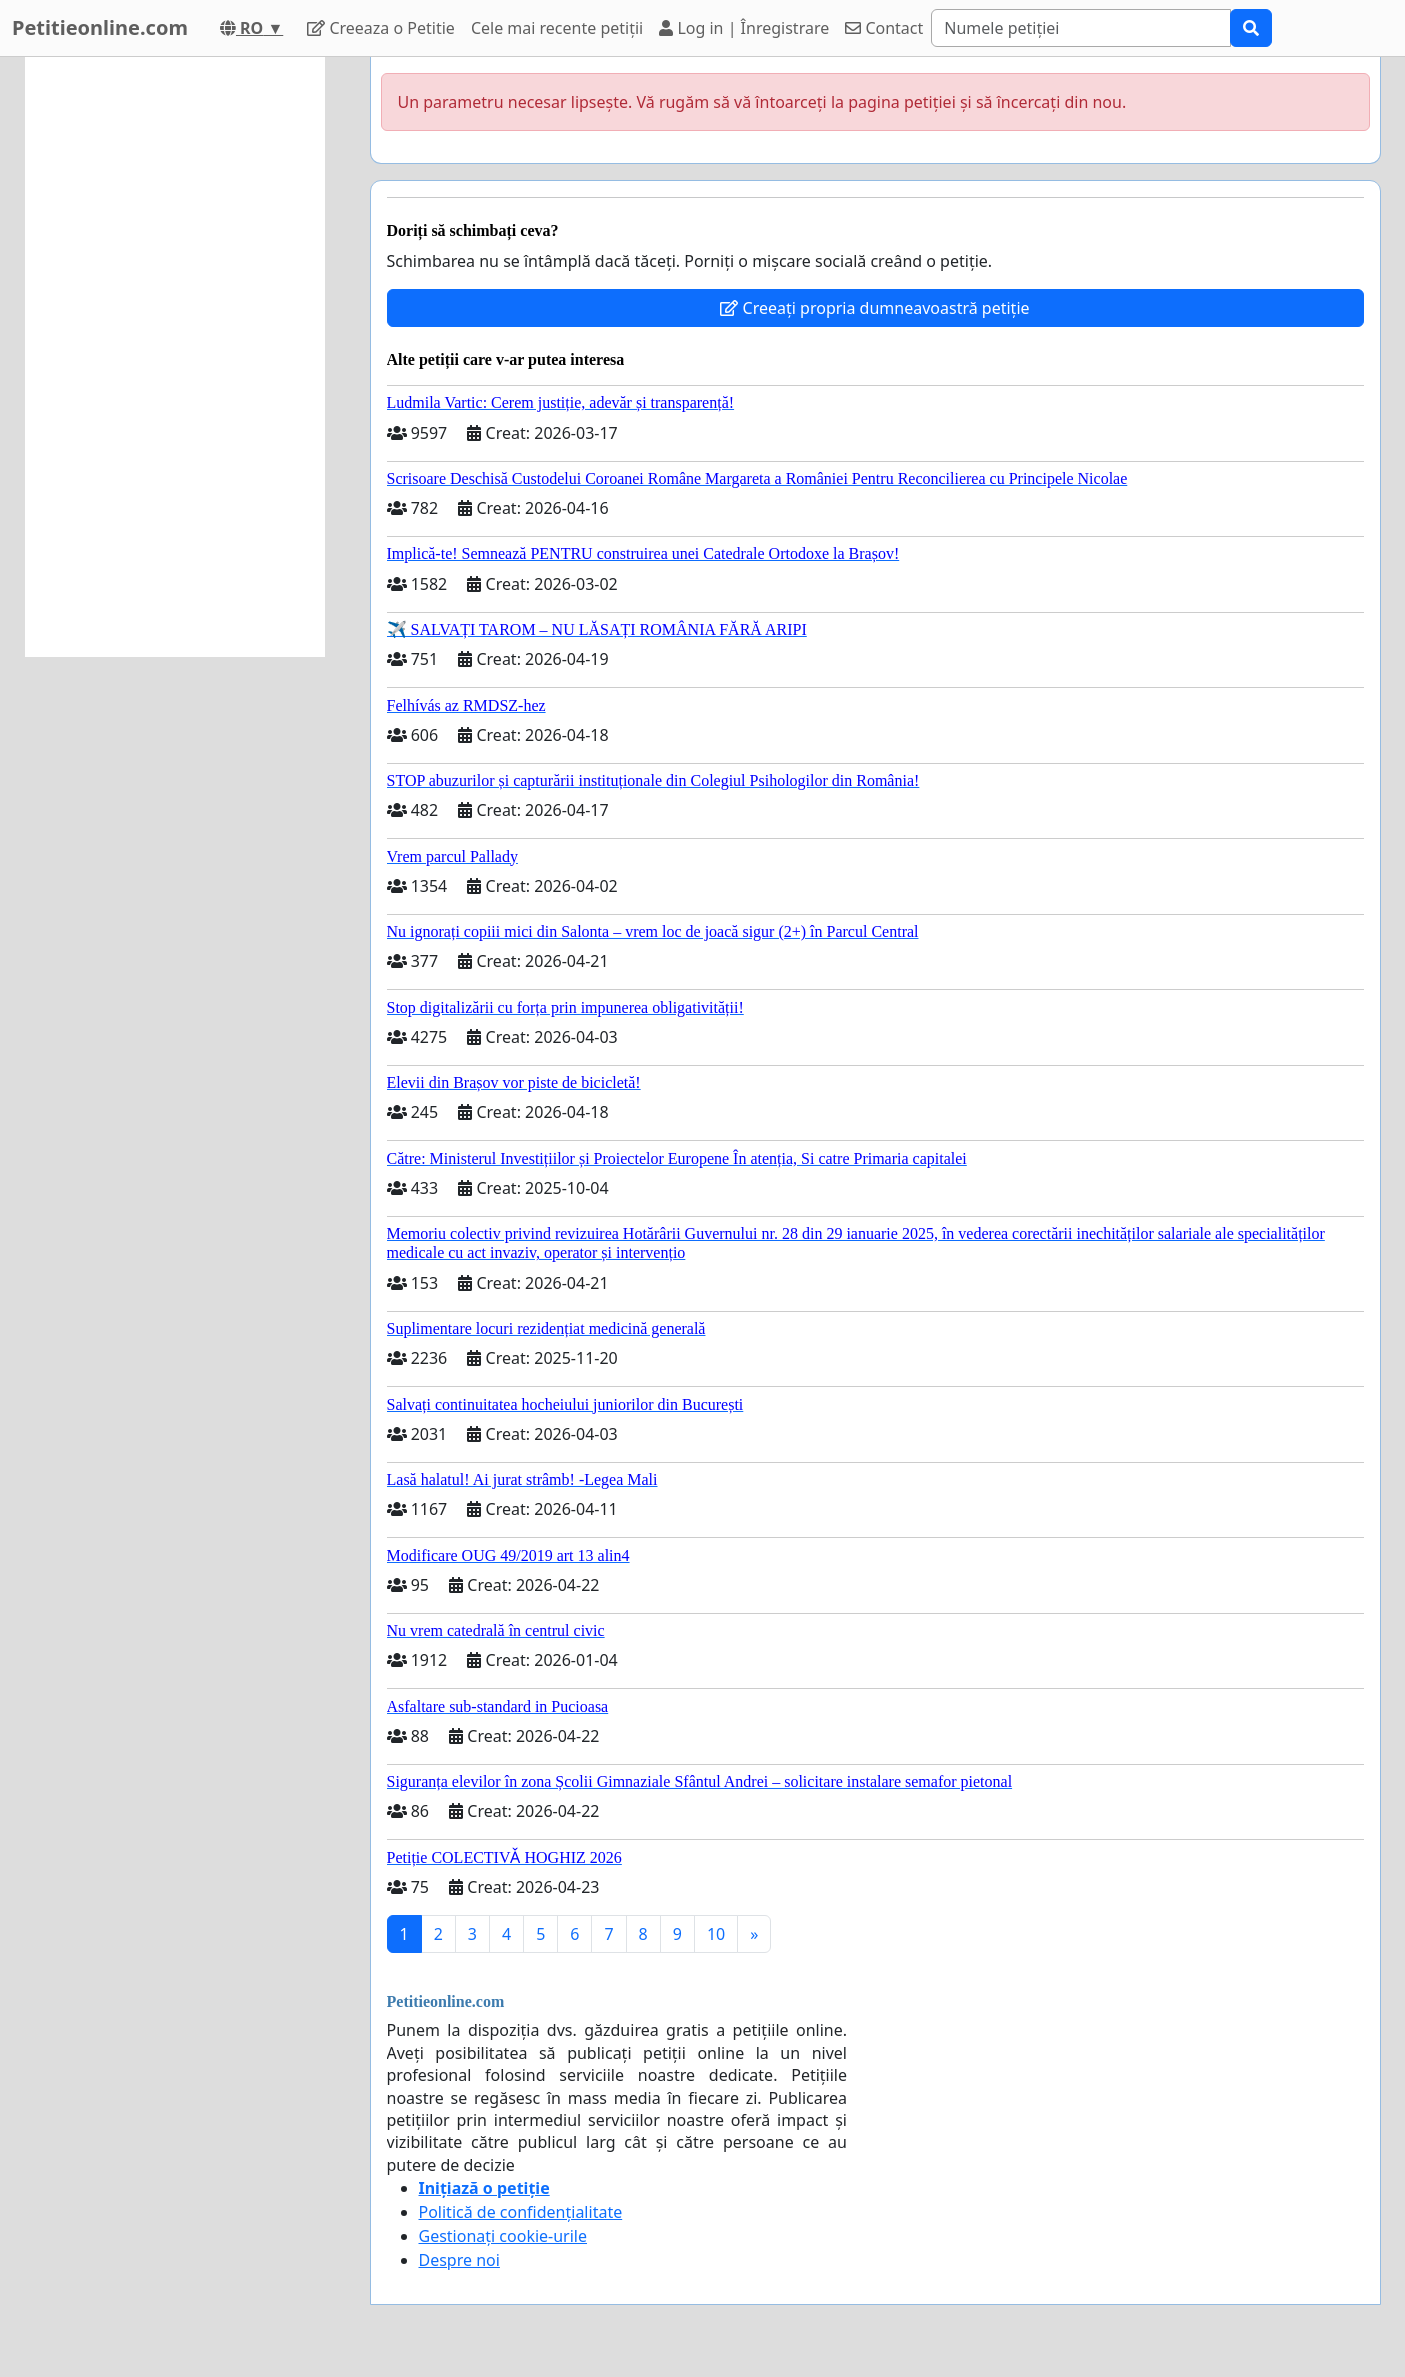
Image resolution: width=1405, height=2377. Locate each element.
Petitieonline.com (100, 27)
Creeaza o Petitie (381, 28)
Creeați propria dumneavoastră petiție (874, 308)
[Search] (1081, 28)
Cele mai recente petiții (557, 28)
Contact (884, 28)
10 (716, 1934)
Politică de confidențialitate (521, 2212)
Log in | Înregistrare (744, 28)
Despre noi (459, 2260)
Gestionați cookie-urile (503, 2236)
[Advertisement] (175, 357)
